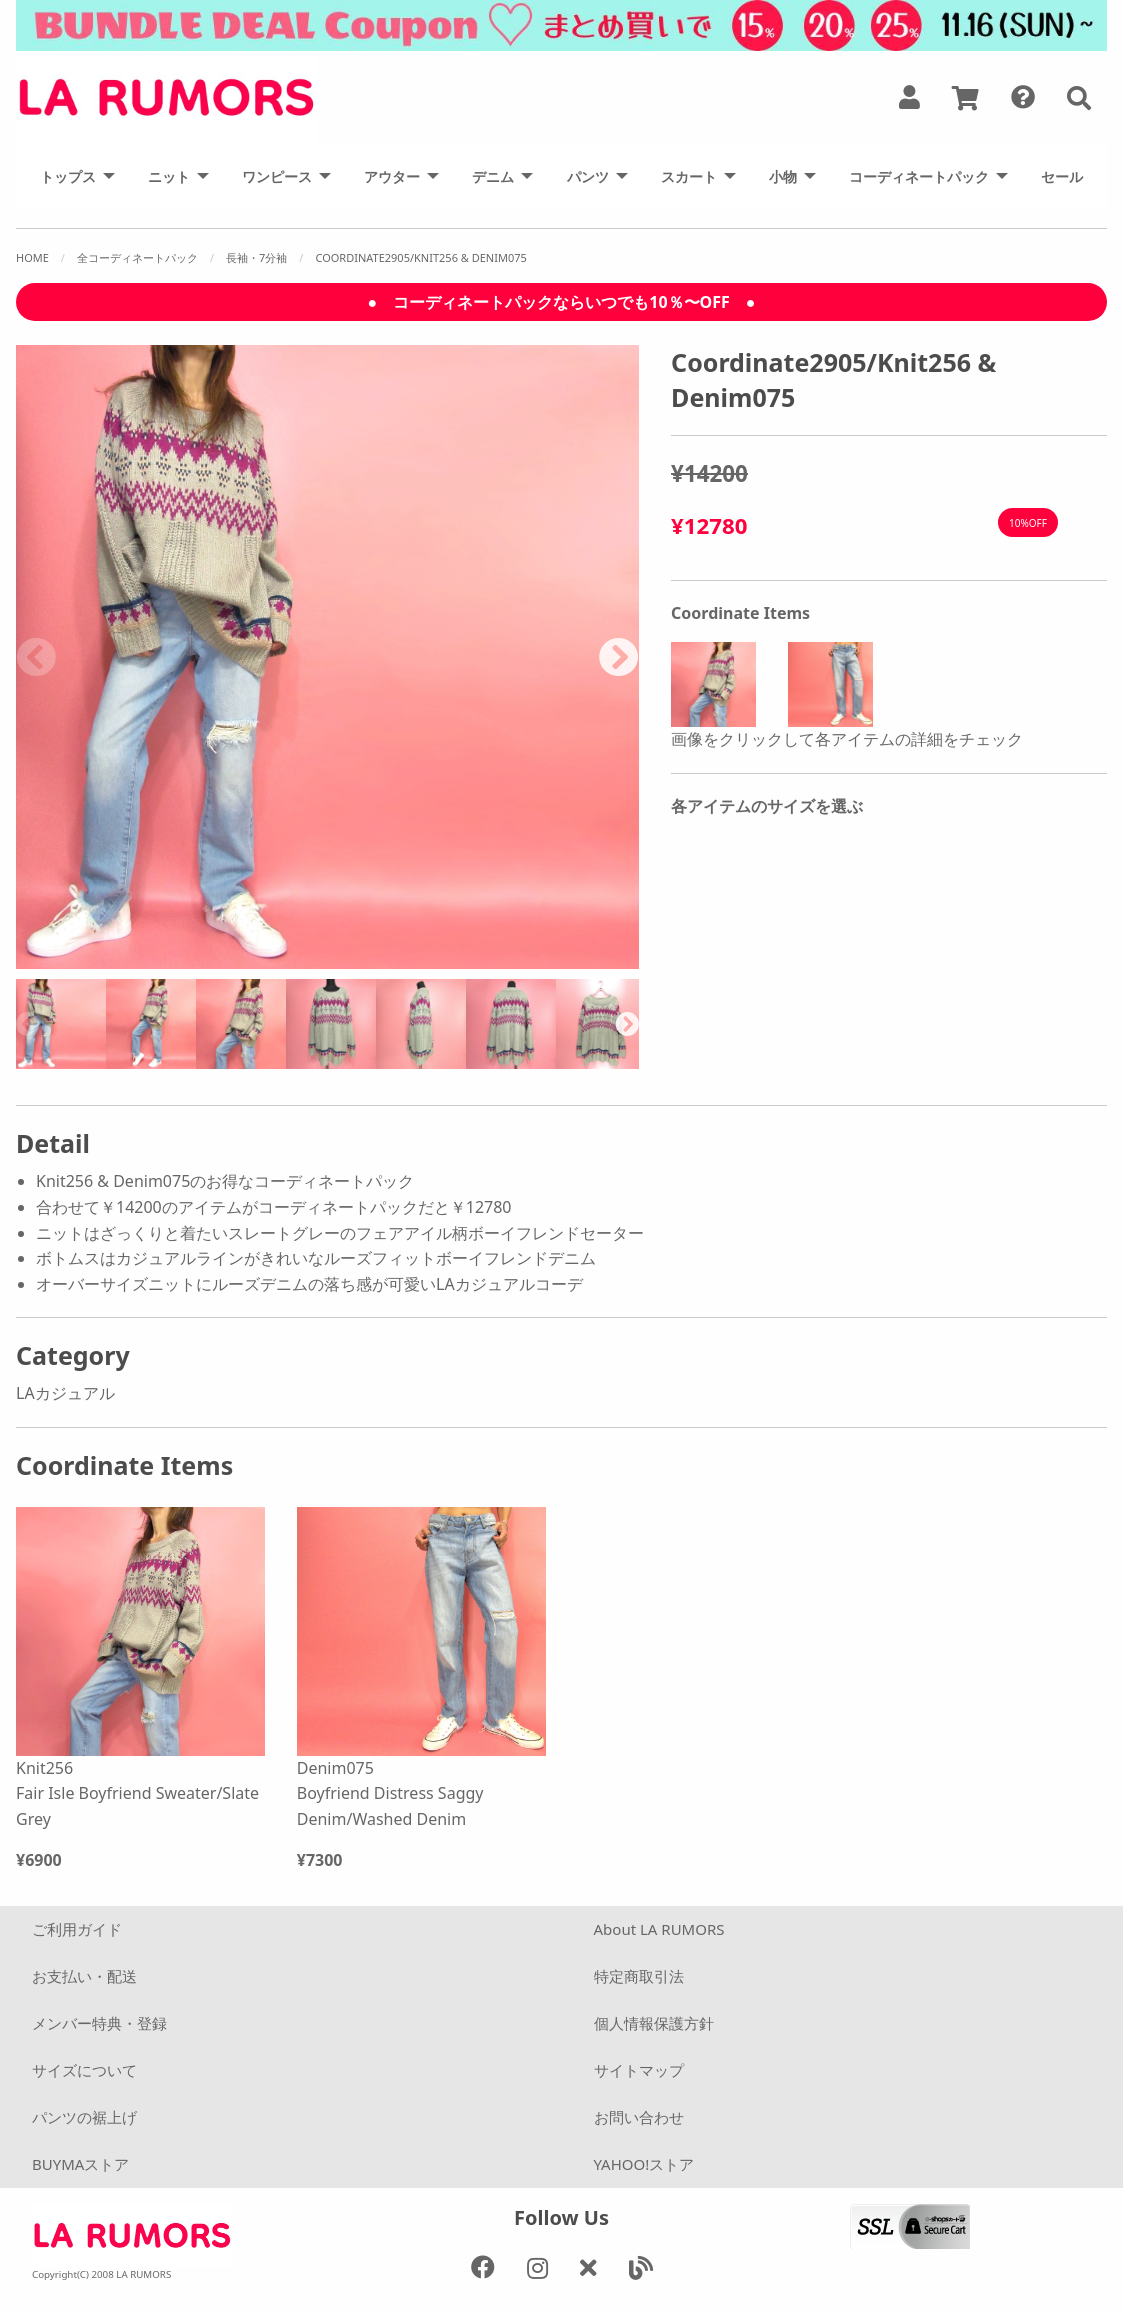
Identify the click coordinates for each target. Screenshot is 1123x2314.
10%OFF (1028, 523)
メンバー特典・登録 (99, 2023)
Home (32, 257)
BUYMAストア (80, 2164)
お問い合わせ (639, 2117)
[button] (1079, 98)
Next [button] (619, 657)
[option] (328, 657)
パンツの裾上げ (84, 2117)
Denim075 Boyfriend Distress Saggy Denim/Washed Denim (390, 1793)
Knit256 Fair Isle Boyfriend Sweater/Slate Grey (137, 1793)
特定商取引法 (639, 1976)
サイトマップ (639, 2070)
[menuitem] (72, 176)
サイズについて (84, 2070)
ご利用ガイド (77, 1929)
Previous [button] (36, 657)
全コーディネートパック (137, 257)
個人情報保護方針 (654, 2023)
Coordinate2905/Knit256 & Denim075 (420, 257)
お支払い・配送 (84, 1976)
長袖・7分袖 (256, 257)
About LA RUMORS (659, 1929)
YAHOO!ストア (644, 2164)
